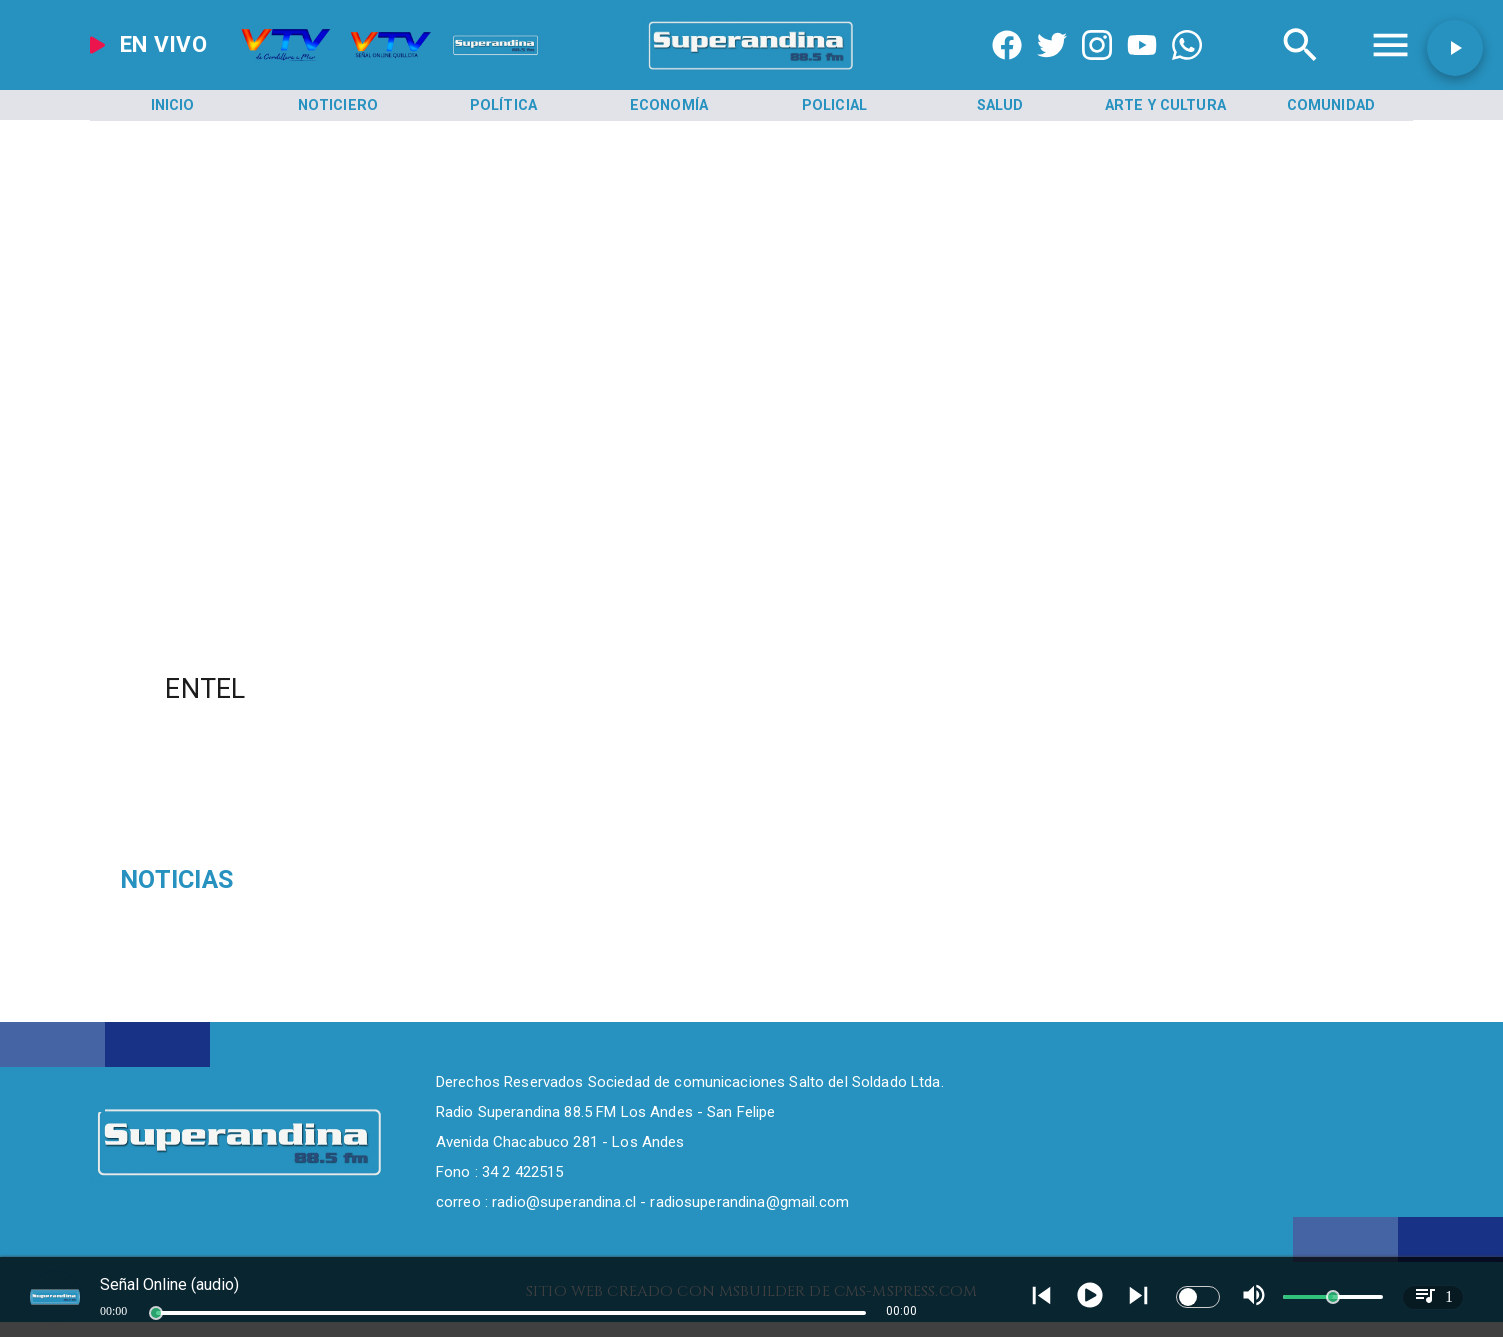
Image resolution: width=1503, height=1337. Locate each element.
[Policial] (834, 105)
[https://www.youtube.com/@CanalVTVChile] (1142, 70)
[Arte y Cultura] (1165, 105)
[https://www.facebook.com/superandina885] (1007, 70)
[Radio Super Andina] (1300, 70)
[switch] (1198, 1297)
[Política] (503, 105)
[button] (1455, 48)
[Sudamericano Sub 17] (330, 880)
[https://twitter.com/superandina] (1052, 70)
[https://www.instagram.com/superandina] (1097, 70)
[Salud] (1000, 105)
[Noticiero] (338, 105)
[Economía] (669, 105)
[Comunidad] (1331, 105)
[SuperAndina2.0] (751, 70)
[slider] (156, 1313)
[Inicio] (172, 105)
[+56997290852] (1187, 70)
